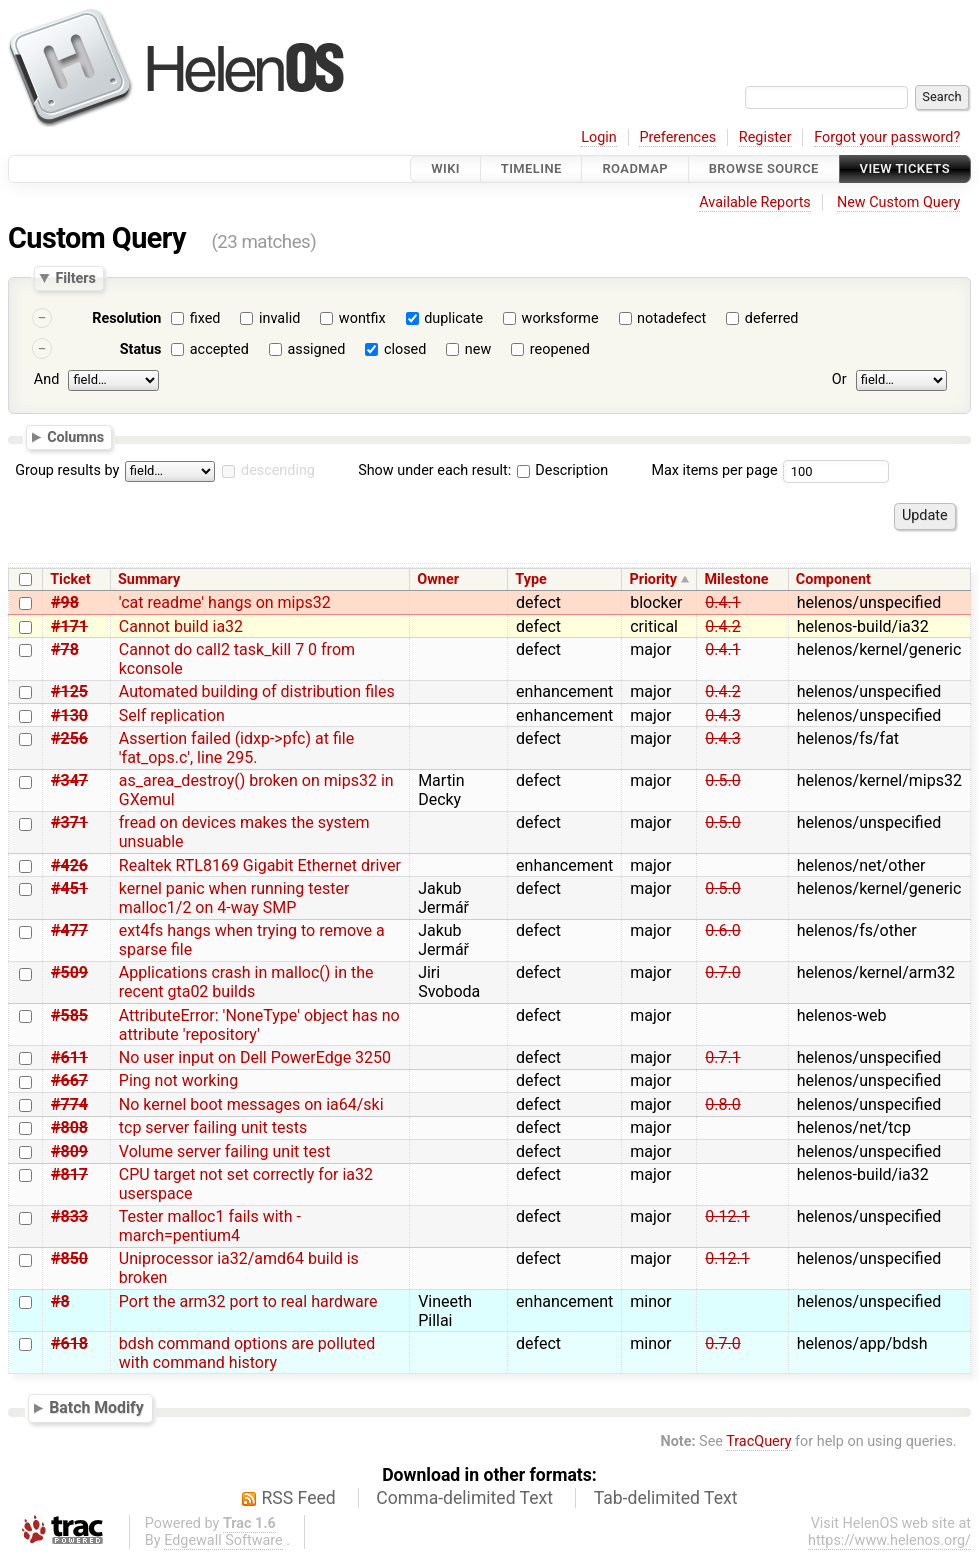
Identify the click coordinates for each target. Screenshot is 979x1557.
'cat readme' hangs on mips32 (225, 602)
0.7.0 (722, 972)
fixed (205, 318)
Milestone (736, 579)
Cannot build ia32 (181, 626)
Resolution (126, 318)
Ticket (70, 579)
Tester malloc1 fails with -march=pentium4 (210, 1226)
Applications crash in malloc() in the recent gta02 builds (246, 982)
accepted (219, 349)
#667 (69, 1080)
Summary (149, 579)
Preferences (677, 137)
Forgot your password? (887, 137)
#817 (69, 1174)
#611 (69, 1057)
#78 (65, 649)
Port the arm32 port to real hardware (248, 1301)
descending (278, 470)
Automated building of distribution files (257, 691)
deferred (772, 318)
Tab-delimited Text (666, 1498)
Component (833, 579)
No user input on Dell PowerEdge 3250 (255, 1057)
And (46, 379)
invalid (279, 318)
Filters (75, 278)
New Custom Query (898, 202)
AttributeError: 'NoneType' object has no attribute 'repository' (259, 1025)
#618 (69, 1343)
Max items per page (714, 470)
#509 (69, 972)
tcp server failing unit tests (213, 1127)
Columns (75, 436)
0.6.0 (722, 930)
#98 (65, 602)
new (478, 349)
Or (839, 379)
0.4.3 (722, 715)
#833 (69, 1216)
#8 (60, 1301)
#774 (69, 1104)
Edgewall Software (223, 1540)
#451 (69, 888)
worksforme (560, 318)
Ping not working (178, 1080)
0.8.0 (722, 1104)
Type (530, 579)
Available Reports (755, 202)
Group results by (67, 470)
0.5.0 (722, 780)
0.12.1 (727, 1216)
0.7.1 (722, 1057)
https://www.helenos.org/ (889, 1540)
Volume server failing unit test (225, 1151)
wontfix (362, 318)
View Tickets (905, 168)
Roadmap (635, 168)
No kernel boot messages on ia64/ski (251, 1104)
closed (405, 349)
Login (599, 137)
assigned (316, 349)
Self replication (172, 715)
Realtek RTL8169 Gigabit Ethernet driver (260, 865)
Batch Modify (96, 1407)
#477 (69, 930)
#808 (69, 1127)
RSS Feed (299, 1498)
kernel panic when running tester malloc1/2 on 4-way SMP (234, 898)
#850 (69, 1258)
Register (765, 137)
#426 (69, 865)
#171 (69, 626)
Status (141, 349)
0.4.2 (722, 626)
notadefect (671, 318)
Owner (438, 579)
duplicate (453, 318)
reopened (560, 349)
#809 (69, 1151)
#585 (69, 1015)
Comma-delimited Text (464, 1498)
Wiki (445, 168)
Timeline (531, 168)
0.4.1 (722, 602)
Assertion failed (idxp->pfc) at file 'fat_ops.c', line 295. (236, 748)
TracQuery (758, 1441)
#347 (69, 780)
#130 (69, 715)
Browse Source (764, 168)
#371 (69, 822)
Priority (653, 579)
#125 (69, 691)
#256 (69, 738)
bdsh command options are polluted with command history (247, 1353)
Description (562, 470)
